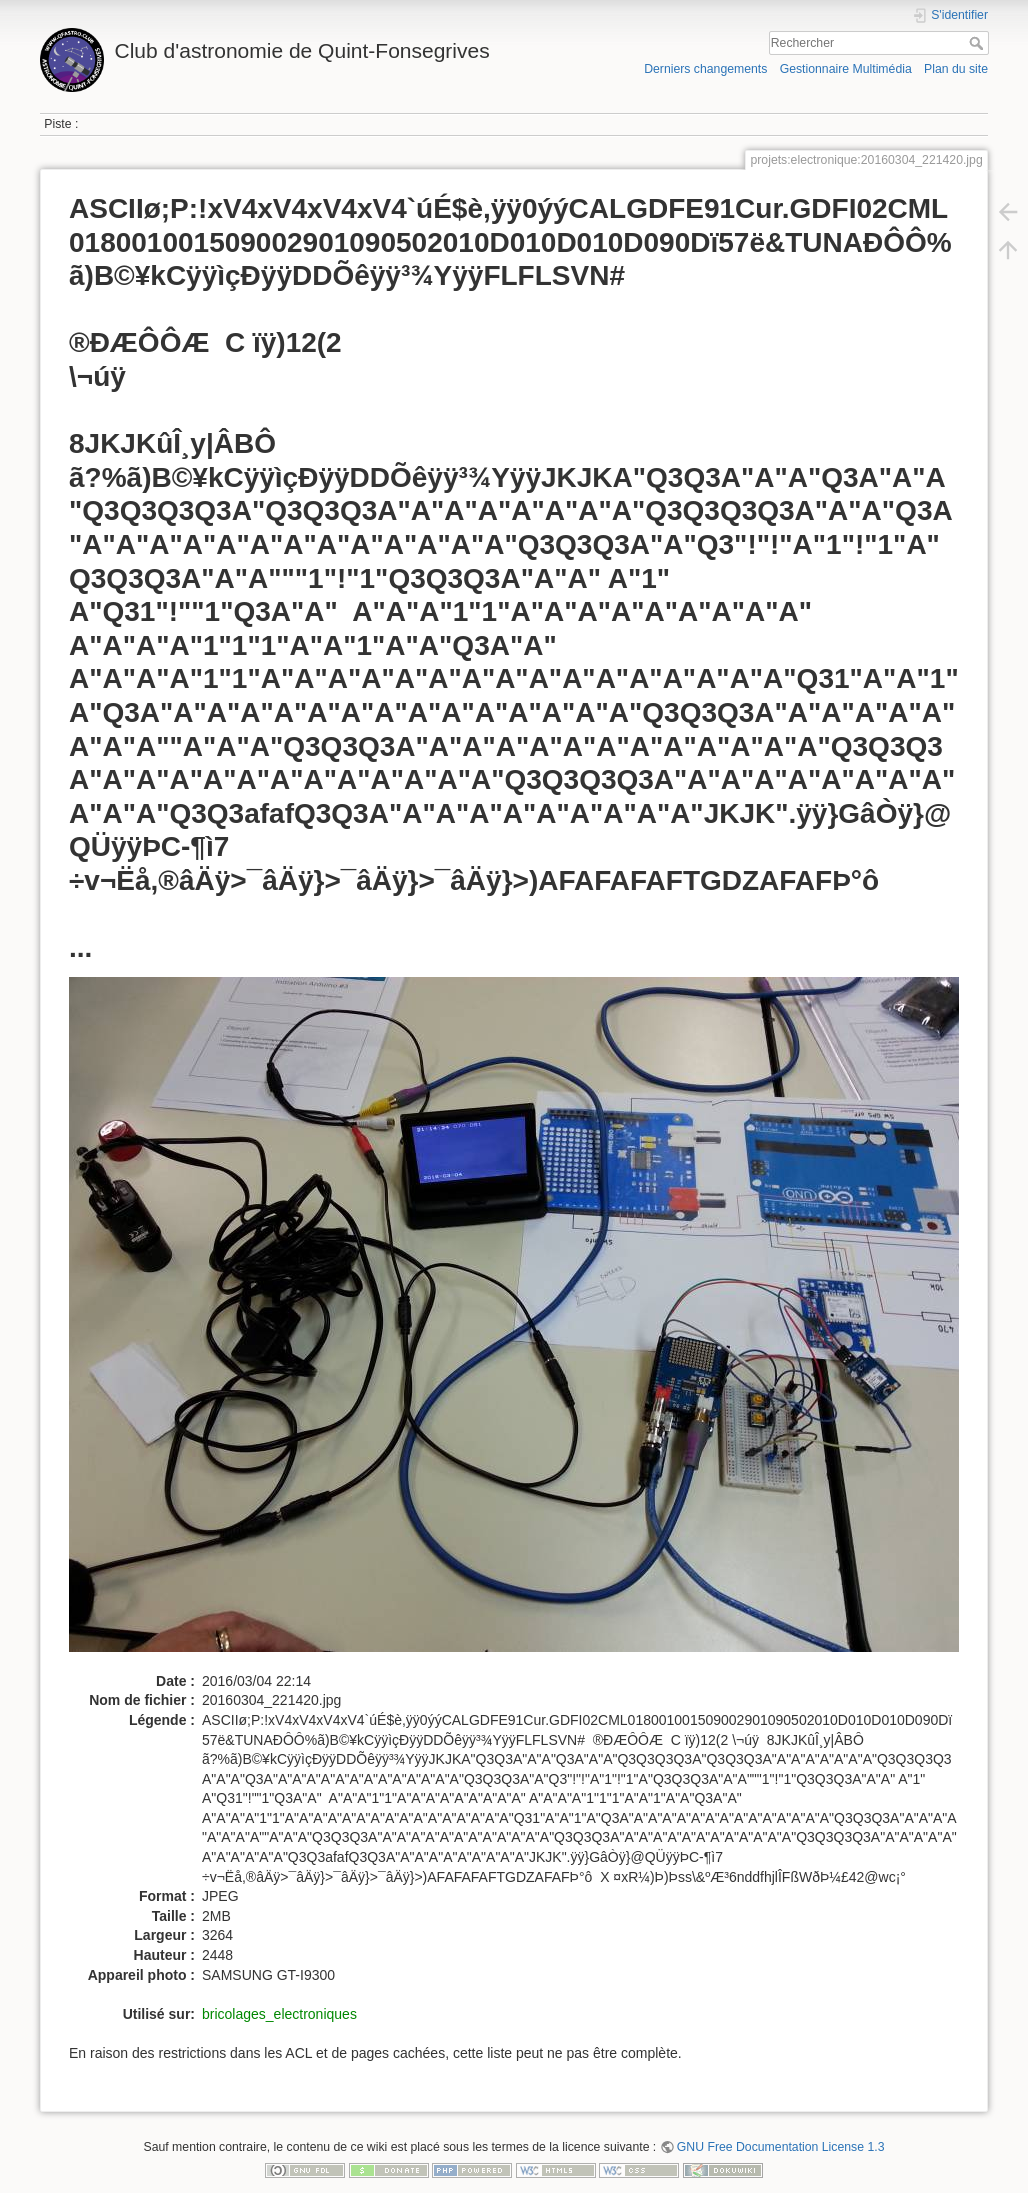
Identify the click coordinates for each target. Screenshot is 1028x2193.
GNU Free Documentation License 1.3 (781, 2147)
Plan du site (956, 69)
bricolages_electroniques (279, 2014)
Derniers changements (705, 69)
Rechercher (978, 43)
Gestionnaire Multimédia (846, 69)
